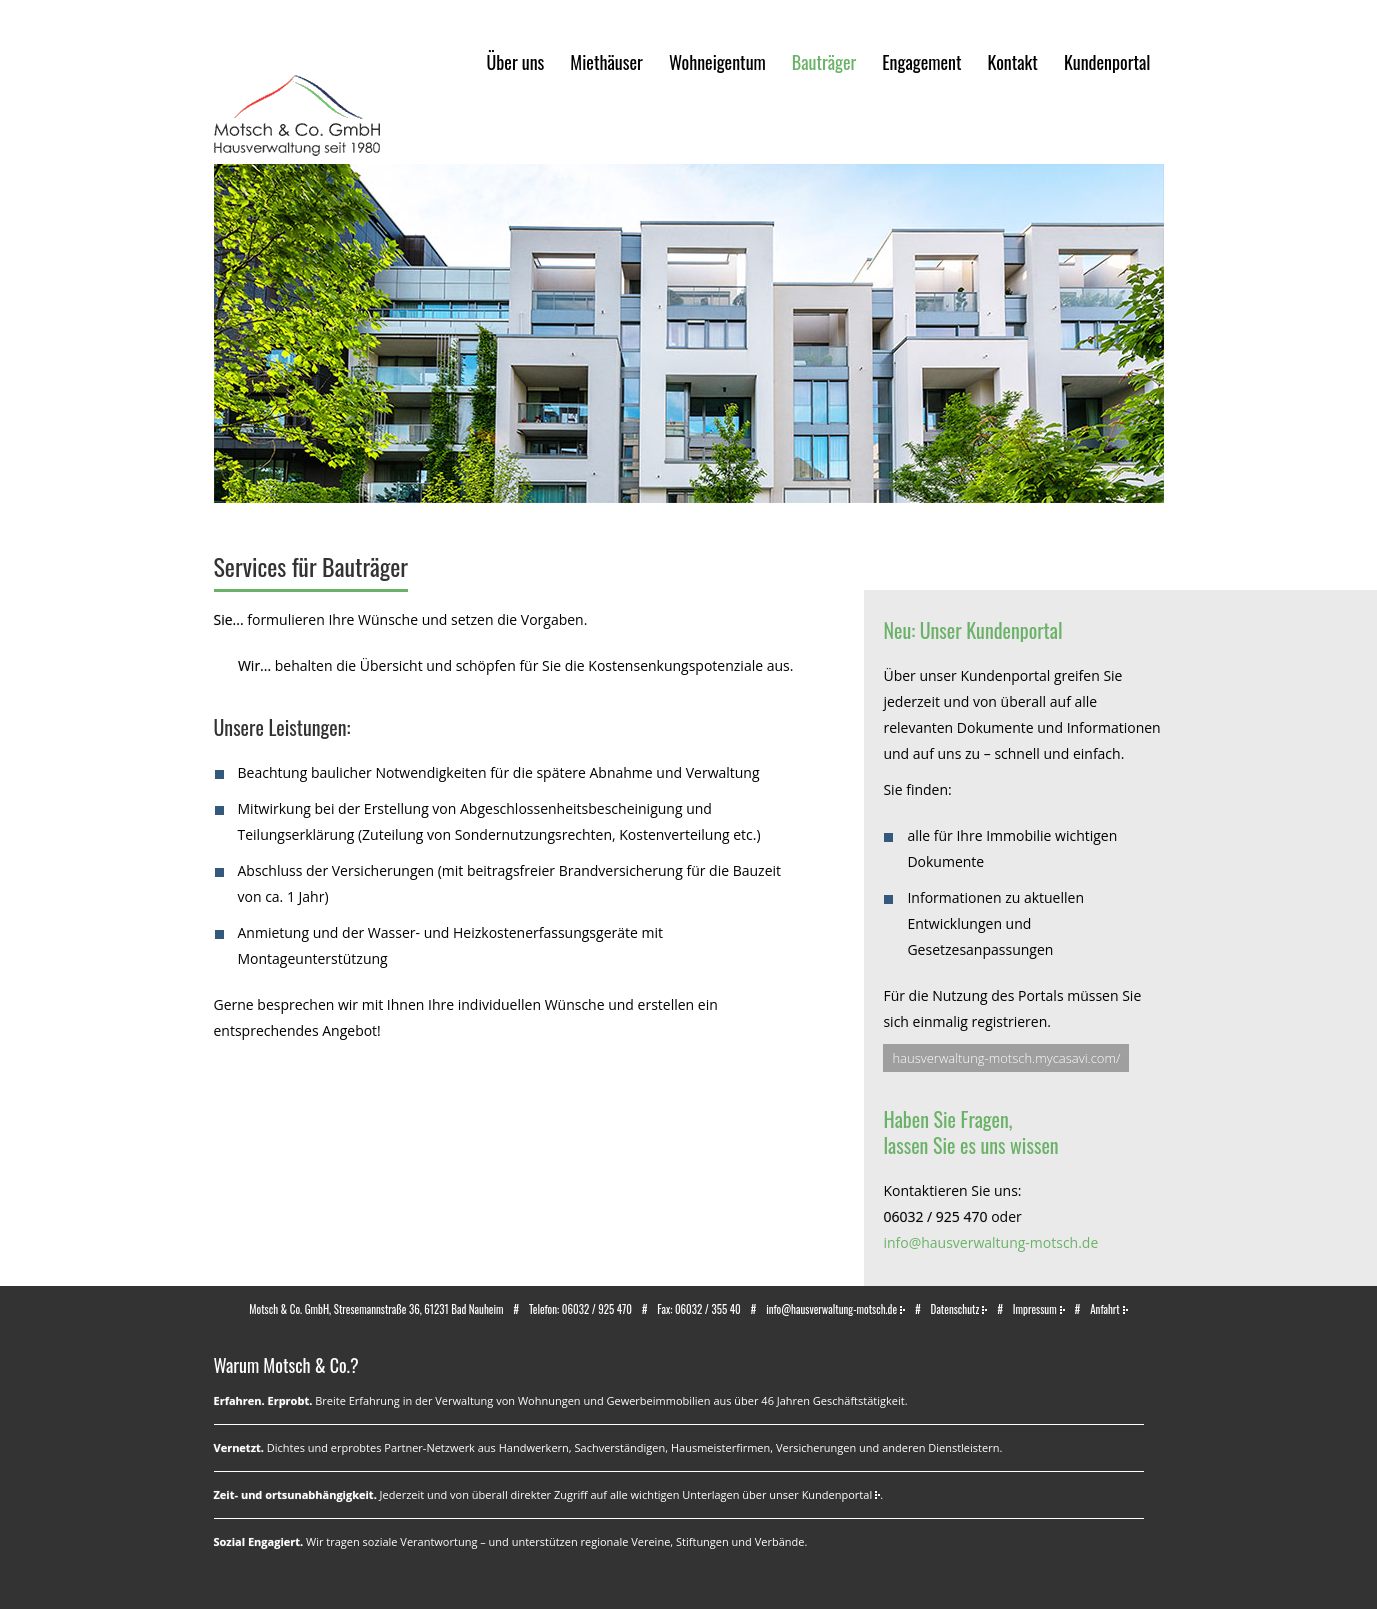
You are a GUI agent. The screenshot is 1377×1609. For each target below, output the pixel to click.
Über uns (516, 62)
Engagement (921, 62)
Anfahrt (1105, 1309)
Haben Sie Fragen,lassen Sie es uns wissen (970, 1132)
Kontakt (1012, 62)
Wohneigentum (717, 62)
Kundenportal (1107, 62)
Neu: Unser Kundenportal (972, 630)
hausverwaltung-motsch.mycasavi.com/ (1006, 1058)
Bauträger (824, 62)
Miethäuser (606, 62)
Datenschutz (955, 1309)
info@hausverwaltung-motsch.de (990, 1242)
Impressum (1035, 1309)
